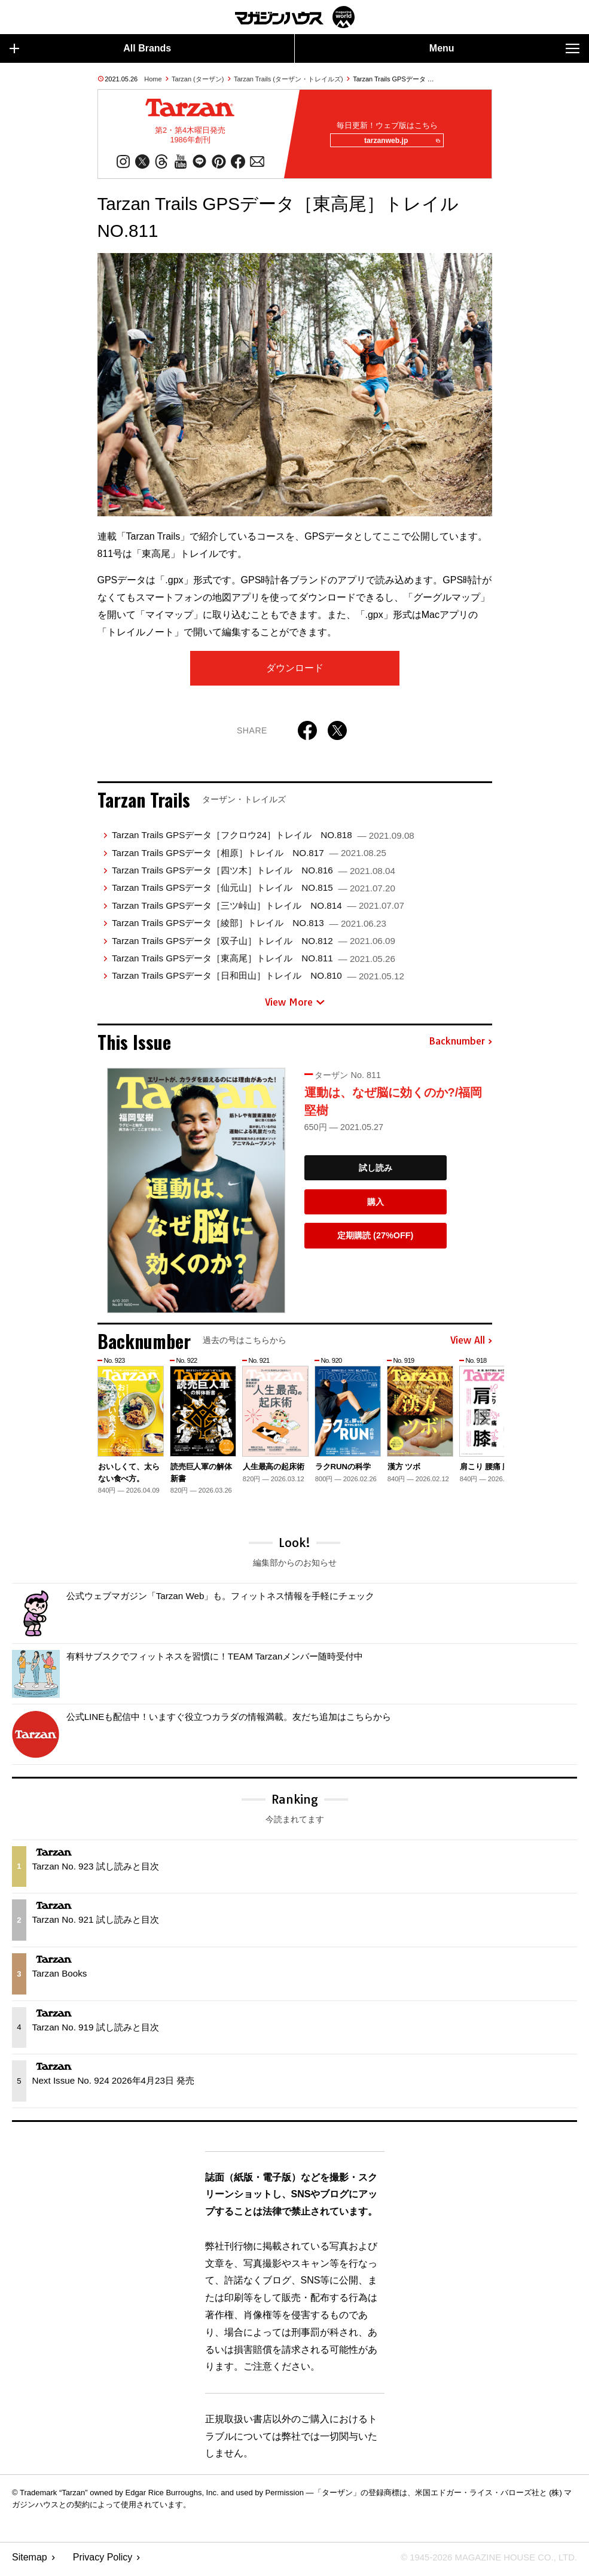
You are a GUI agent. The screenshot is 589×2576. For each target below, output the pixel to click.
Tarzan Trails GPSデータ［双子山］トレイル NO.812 (253, 945)
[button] (481, 1424)
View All (471, 1344)
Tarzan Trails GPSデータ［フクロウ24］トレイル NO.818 (263, 839)
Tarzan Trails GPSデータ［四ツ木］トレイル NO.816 (253, 874)
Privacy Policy (103, 2561)
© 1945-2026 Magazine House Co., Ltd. (482, 2561)
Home (152, 79)
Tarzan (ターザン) (198, 79)
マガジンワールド (295, 17)
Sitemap (29, 2561)
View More (295, 1006)
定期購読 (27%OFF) (375, 1240)
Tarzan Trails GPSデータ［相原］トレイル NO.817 (249, 857)
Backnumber (460, 1045)
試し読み (375, 1172)
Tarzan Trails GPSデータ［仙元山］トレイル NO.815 (253, 892)
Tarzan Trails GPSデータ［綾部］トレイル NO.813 (249, 927)
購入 (375, 1206)
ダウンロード (295, 672)
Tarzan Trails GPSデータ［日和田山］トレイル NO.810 (258, 980)
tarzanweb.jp (398, 143)
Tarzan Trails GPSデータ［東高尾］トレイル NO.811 (253, 962)
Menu (504, 48)
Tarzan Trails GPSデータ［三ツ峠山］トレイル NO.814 (258, 910)
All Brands (90, 48)
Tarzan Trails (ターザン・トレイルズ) (288, 79)
